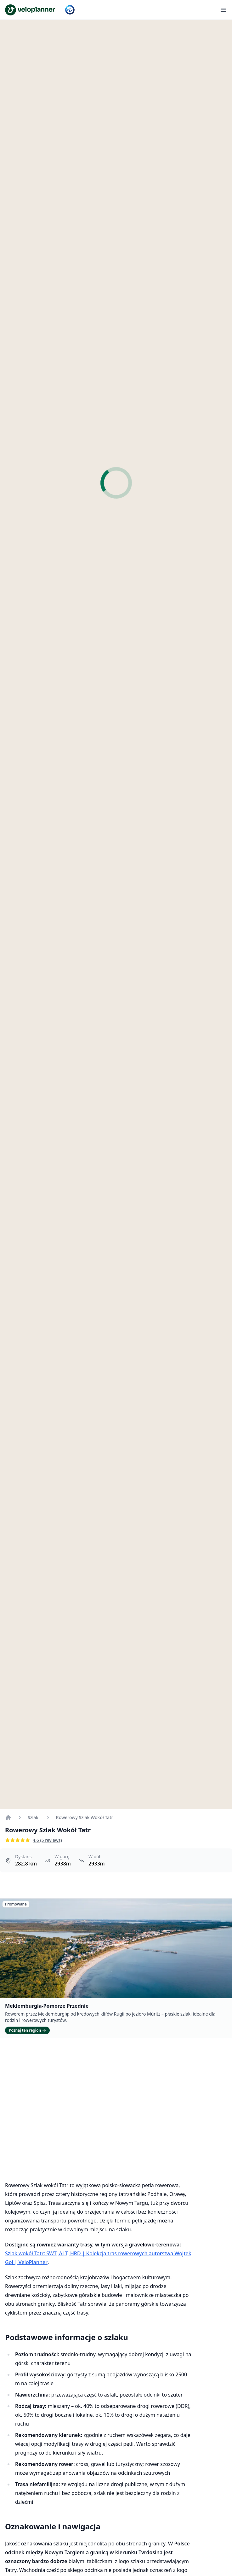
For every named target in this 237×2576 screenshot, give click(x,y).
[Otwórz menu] (223, 10)
